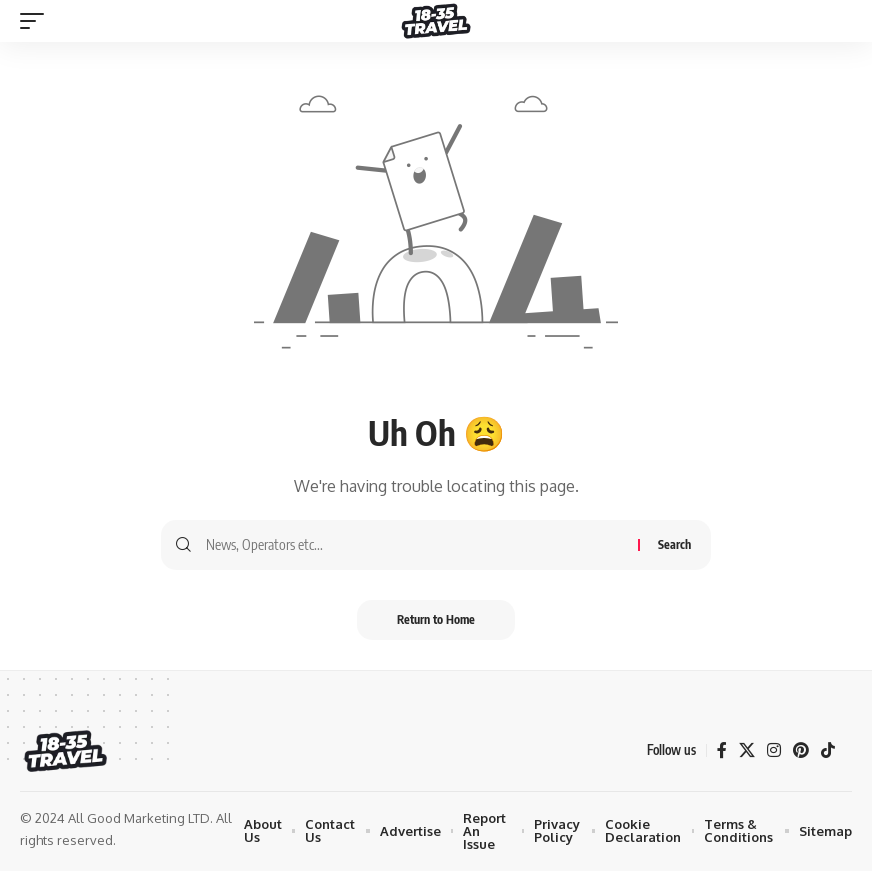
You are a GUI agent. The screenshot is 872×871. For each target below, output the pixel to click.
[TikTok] (828, 750)
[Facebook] (722, 750)
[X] (747, 750)
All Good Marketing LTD (139, 818)
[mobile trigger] (37, 21)
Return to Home (436, 619)
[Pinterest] (801, 750)
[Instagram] (774, 750)
